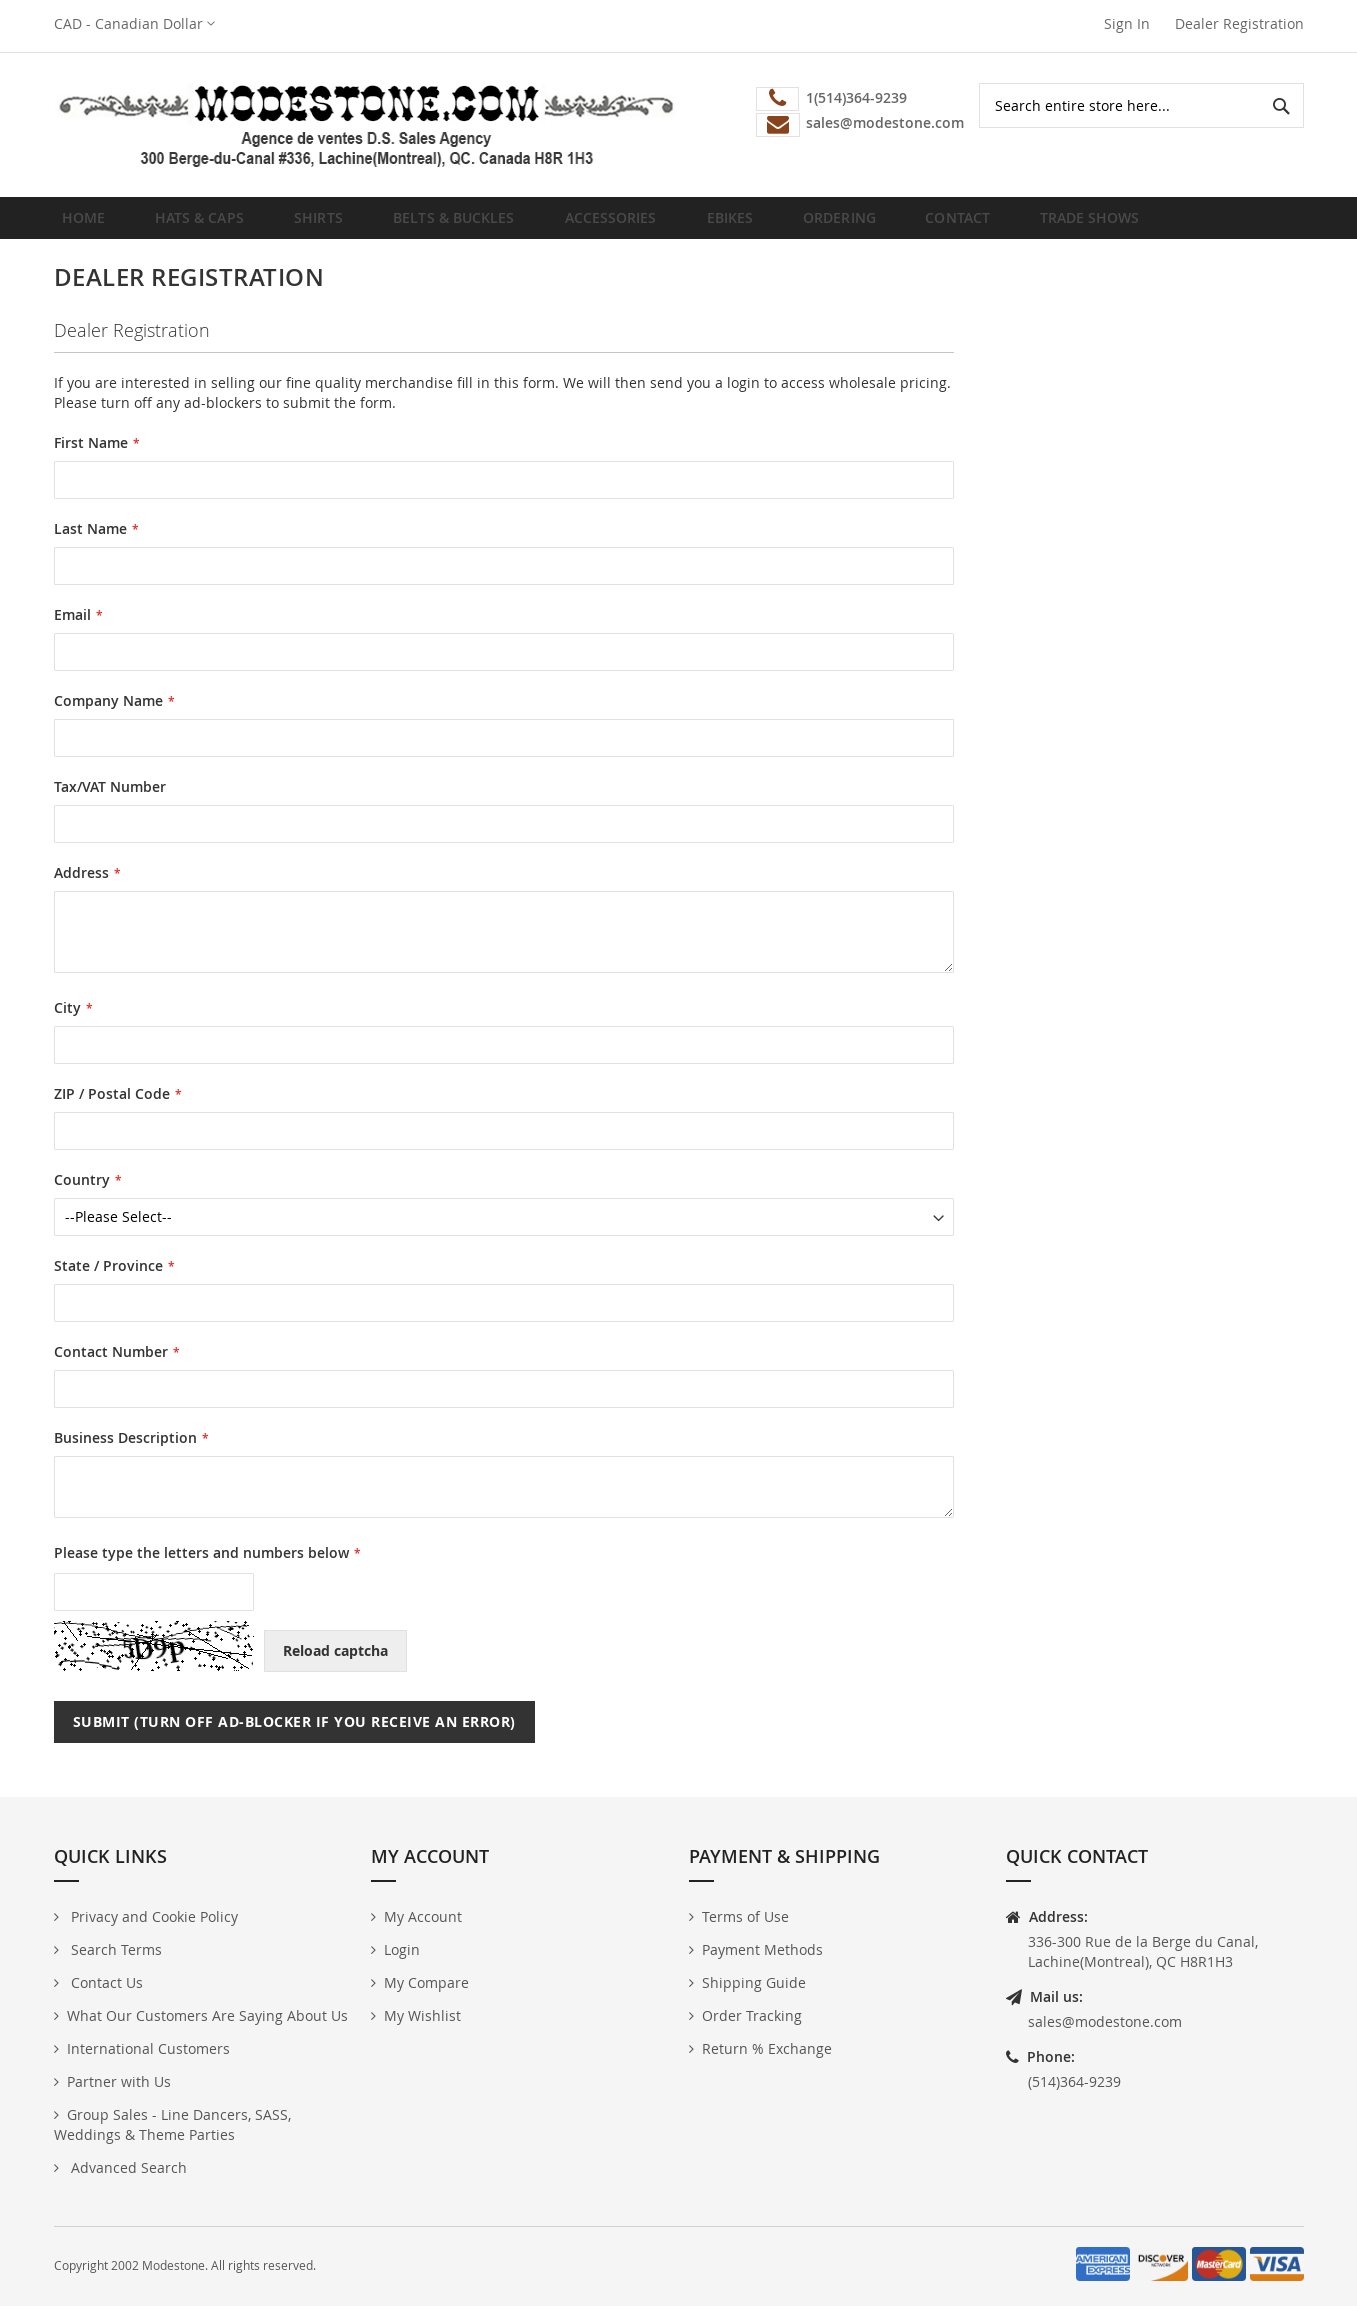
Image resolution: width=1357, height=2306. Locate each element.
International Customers (148, 2048)
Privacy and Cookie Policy (152, 1916)
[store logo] (366, 125)
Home (89, 224)
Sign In (1127, 23)
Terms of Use (745, 1916)
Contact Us (105, 1982)
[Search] (1281, 105)
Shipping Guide (754, 1982)
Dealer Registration (1239, 23)
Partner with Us (119, 2081)
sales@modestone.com (1105, 2021)
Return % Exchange (767, 2048)
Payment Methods (762, 1949)
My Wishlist (422, 2015)
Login (402, 1949)
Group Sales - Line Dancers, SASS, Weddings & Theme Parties (172, 2124)
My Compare (426, 1982)
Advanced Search (127, 2167)
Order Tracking (752, 2015)
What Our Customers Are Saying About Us (207, 2015)
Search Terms (114, 1949)
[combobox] (1141, 105)
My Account (423, 1916)
